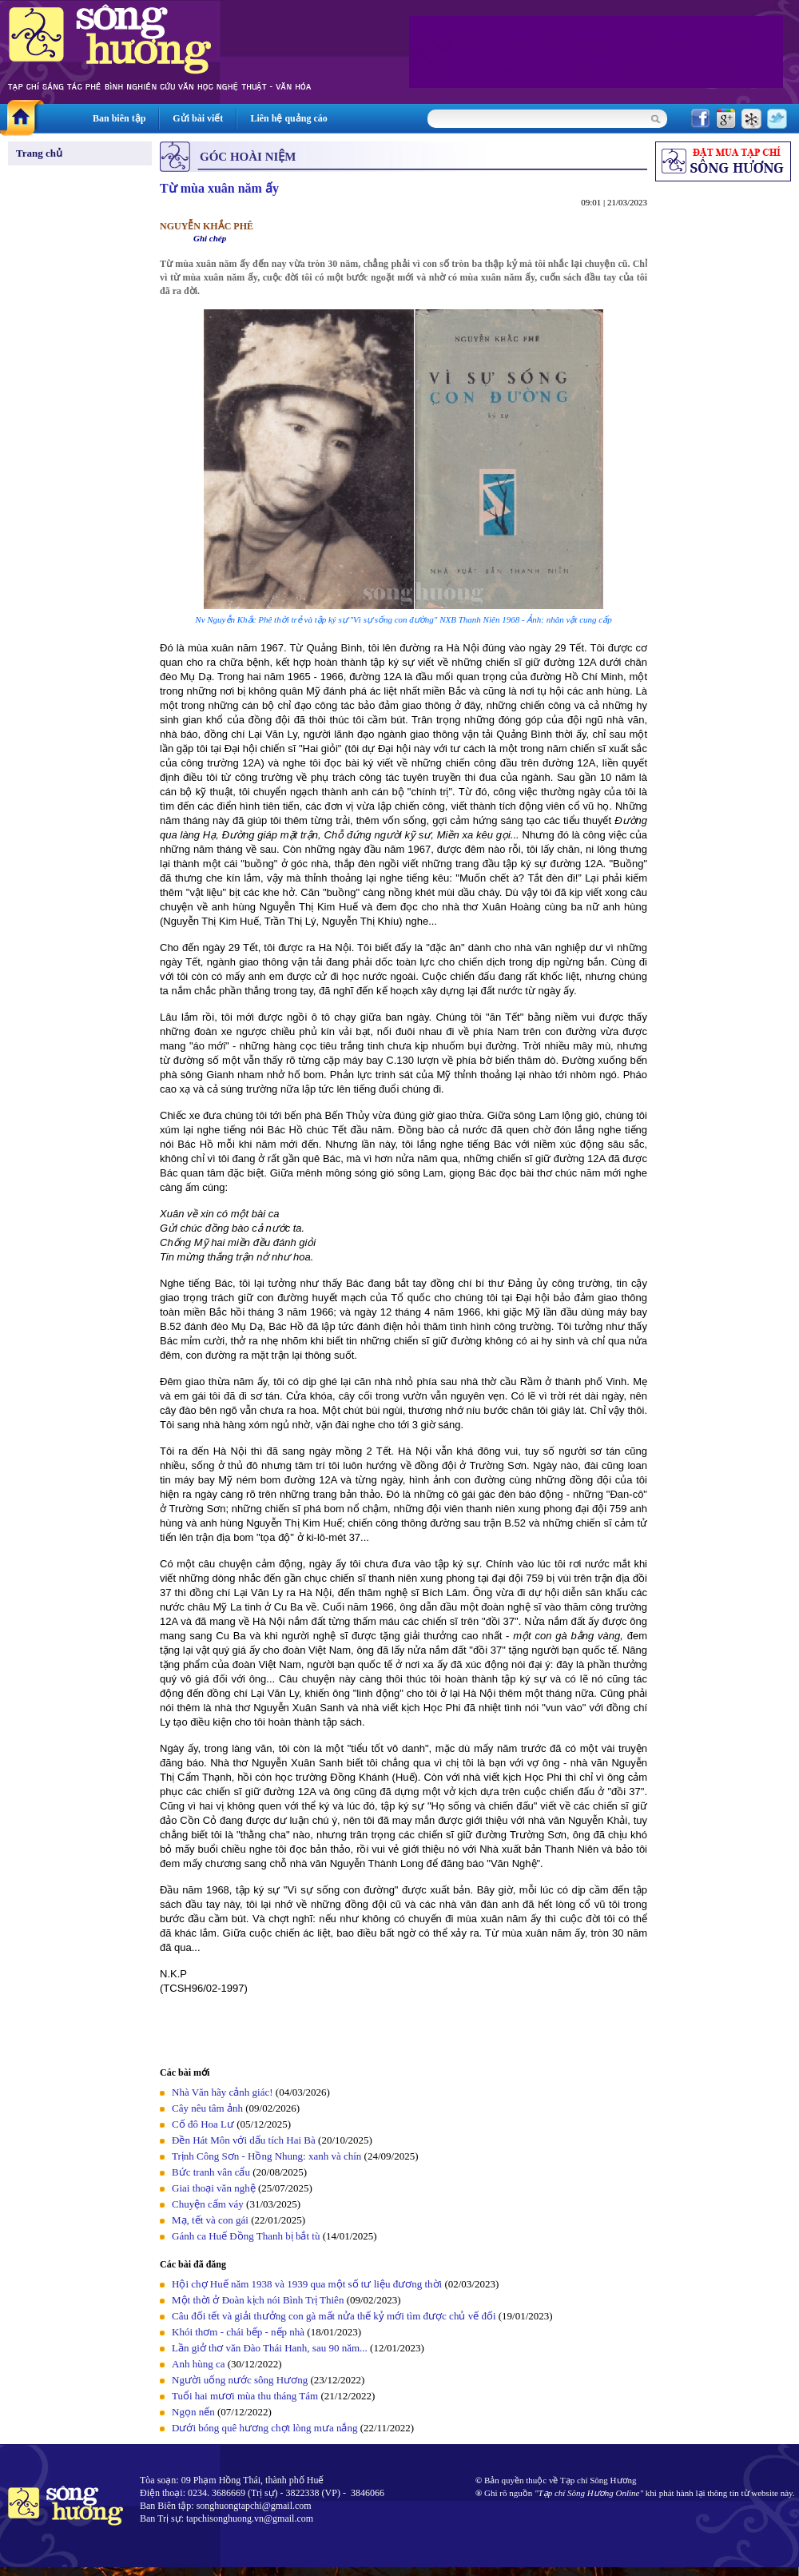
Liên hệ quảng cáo (288, 118)
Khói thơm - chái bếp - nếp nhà (238, 2332)
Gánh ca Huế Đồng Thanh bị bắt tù (246, 2236)
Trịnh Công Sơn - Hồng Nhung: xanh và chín (266, 2156)
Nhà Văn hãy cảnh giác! (222, 2092)
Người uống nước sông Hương (240, 2380)
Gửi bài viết (198, 118)
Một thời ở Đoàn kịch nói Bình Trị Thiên (258, 2300)
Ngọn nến (193, 2412)
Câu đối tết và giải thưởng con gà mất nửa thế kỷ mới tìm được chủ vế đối (334, 2316)
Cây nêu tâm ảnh (207, 2108)
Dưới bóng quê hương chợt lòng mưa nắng (264, 2428)
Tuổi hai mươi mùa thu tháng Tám (245, 2396)
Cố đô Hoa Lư (203, 2124)
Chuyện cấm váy (208, 2204)
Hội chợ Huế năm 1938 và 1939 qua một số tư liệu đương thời (307, 2284)
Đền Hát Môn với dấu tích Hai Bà (245, 2140)
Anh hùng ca (198, 2364)
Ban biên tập (119, 118)
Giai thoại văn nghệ (214, 2188)
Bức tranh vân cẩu (211, 2172)
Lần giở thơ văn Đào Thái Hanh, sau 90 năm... (270, 2348)
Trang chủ (39, 153)
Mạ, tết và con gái (210, 2220)
